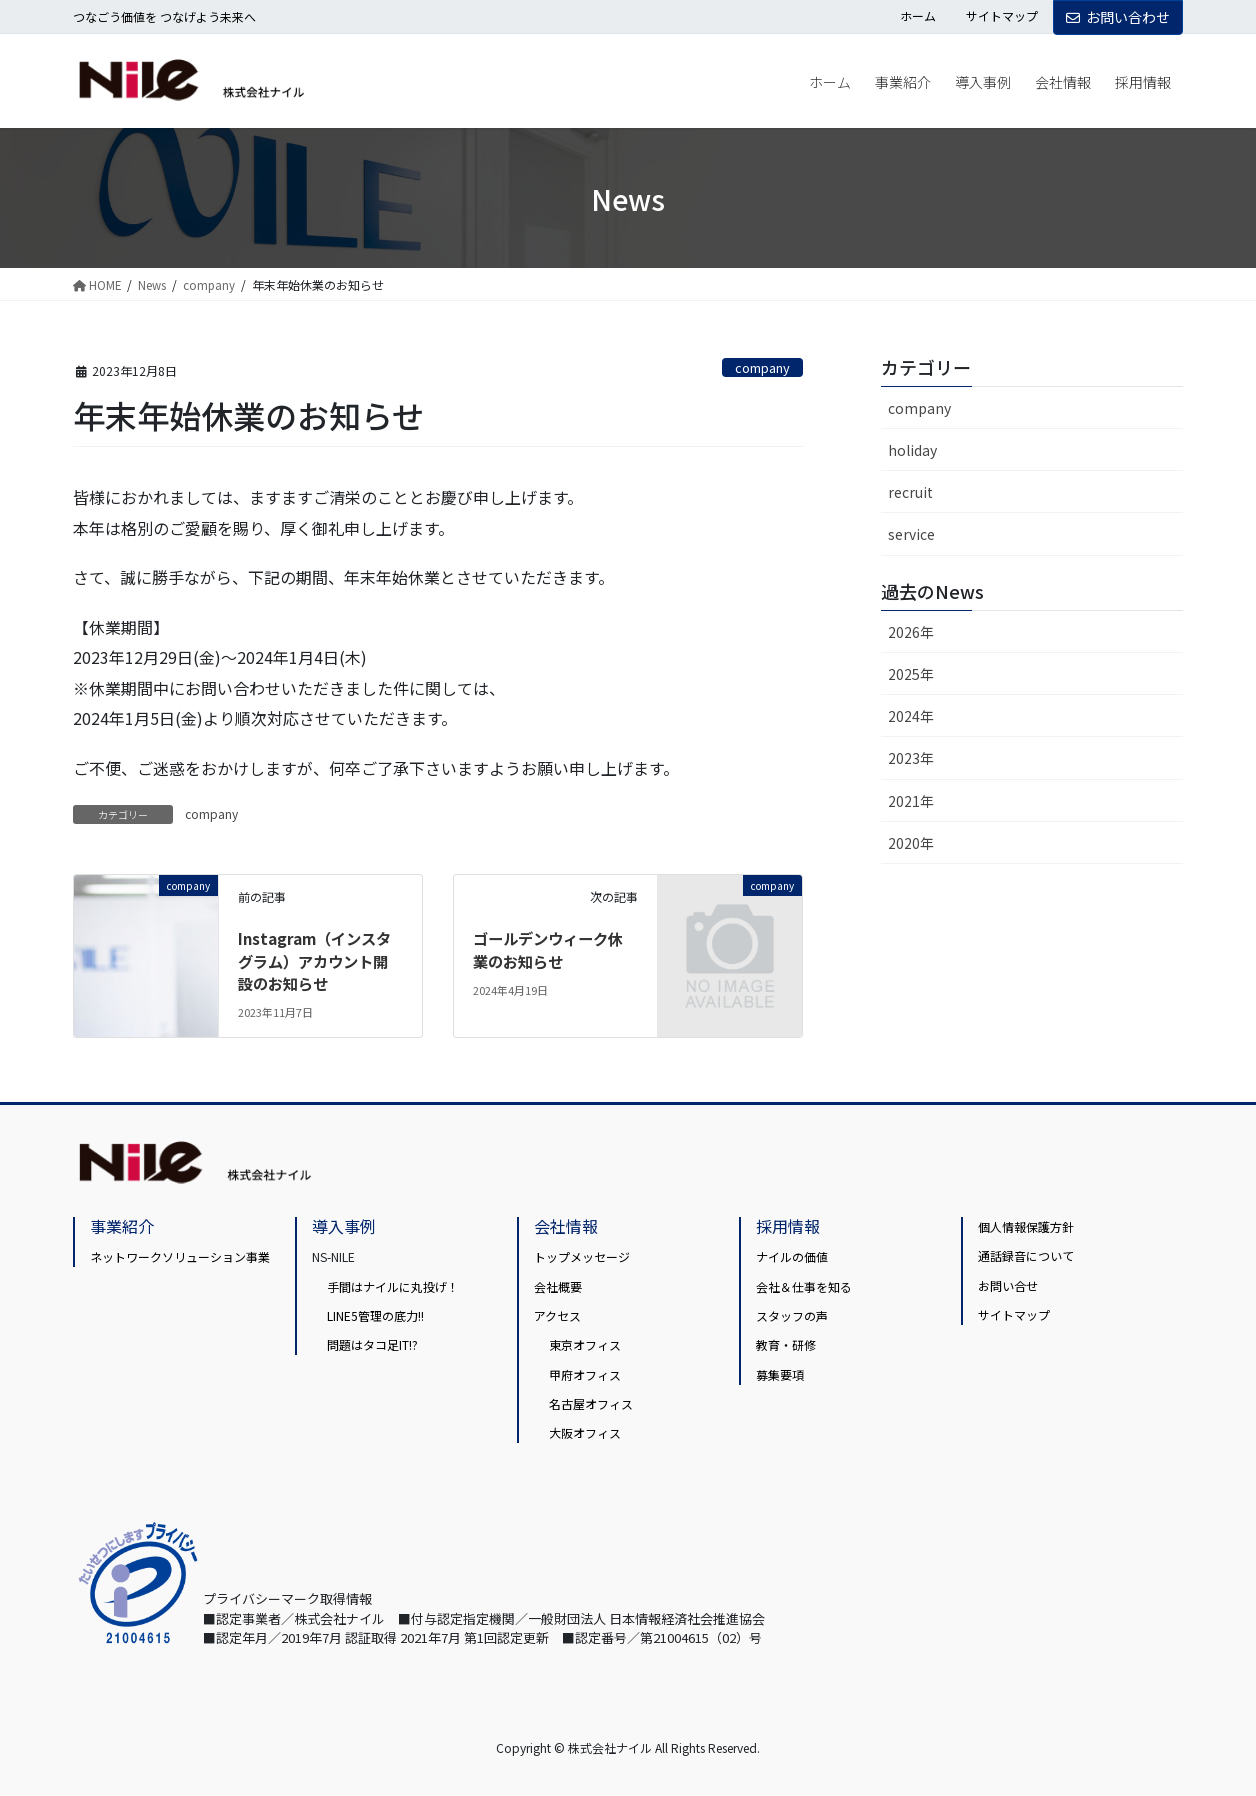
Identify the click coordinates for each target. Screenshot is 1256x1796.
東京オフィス (585, 1344)
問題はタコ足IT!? (372, 1344)
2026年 (911, 632)
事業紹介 (122, 1226)
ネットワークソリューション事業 (180, 1256)
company (762, 367)
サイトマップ (1002, 16)
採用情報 (788, 1226)
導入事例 (344, 1226)
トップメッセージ (582, 1256)
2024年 (911, 716)
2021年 (911, 801)
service (911, 534)
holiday (912, 450)
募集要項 (780, 1374)
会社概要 (558, 1285)
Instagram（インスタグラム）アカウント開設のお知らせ (319, 960)
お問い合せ (1008, 1284)
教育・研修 (786, 1344)
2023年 (911, 758)
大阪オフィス (585, 1432)
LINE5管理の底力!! (375, 1315)
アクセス (557, 1315)
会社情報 (566, 1226)
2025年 (911, 674)
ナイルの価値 (792, 1256)
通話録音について (1026, 1255)
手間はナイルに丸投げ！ (393, 1285)
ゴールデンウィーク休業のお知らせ (553, 949)
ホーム (918, 16)
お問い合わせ (1118, 17)
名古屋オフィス (591, 1403)
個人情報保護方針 (1026, 1226)
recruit (910, 492)
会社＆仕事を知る (804, 1285)
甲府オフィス (585, 1374)
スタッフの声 (792, 1315)
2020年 (911, 843)
